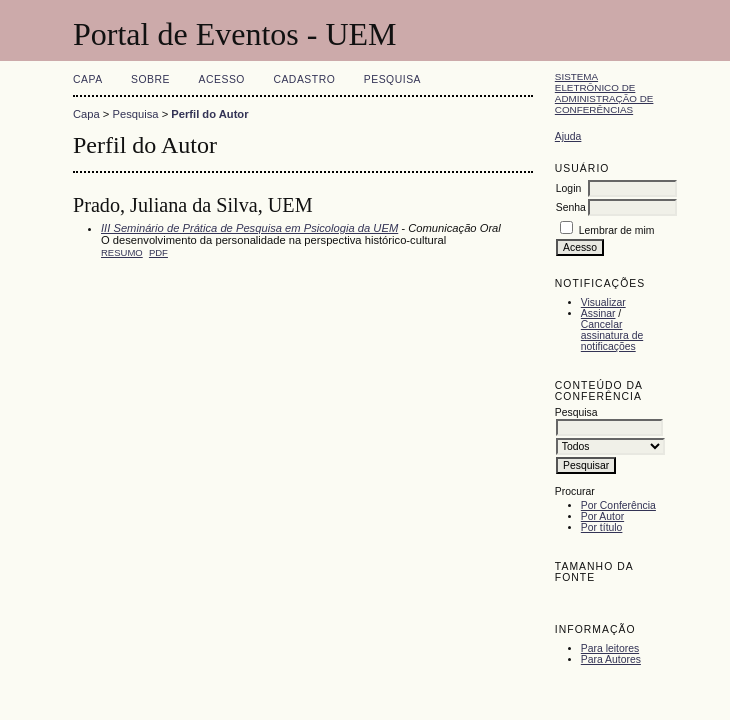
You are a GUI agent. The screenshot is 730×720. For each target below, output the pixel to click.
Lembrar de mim (617, 230)
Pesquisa (392, 79)
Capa (88, 79)
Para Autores (611, 659)
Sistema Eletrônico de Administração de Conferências (604, 93)
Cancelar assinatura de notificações (612, 335)
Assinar (598, 313)
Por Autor (602, 516)
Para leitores (610, 648)
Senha (571, 207)
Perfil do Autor (209, 114)
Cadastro (304, 79)
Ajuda (568, 136)
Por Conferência (618, 505)
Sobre (150, 79)
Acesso (222, 79)
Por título (602, 527)
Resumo (122, 252)
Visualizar (603, 302)
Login (568, 188)
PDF (158, 252)
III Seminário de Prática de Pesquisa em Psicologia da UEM (249, 228)
